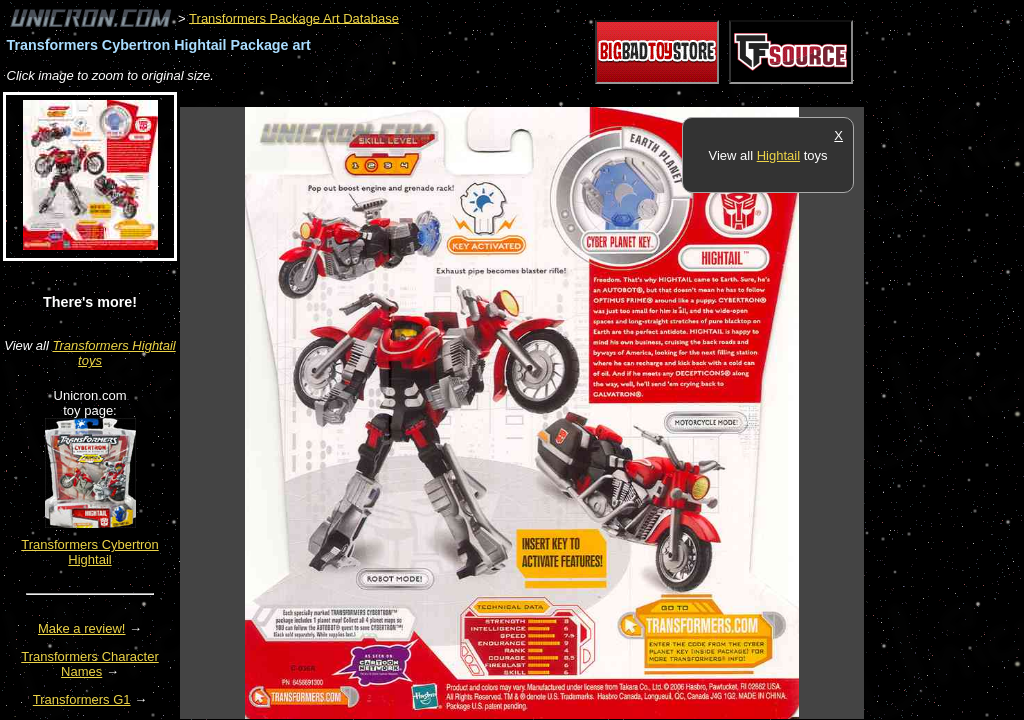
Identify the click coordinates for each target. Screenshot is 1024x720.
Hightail (778, 155)
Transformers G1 (82, 699)
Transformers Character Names (90, 664)
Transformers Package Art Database (294, 17)
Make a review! (81, 628)
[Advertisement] (544, 96)
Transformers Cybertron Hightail (90, 552)
